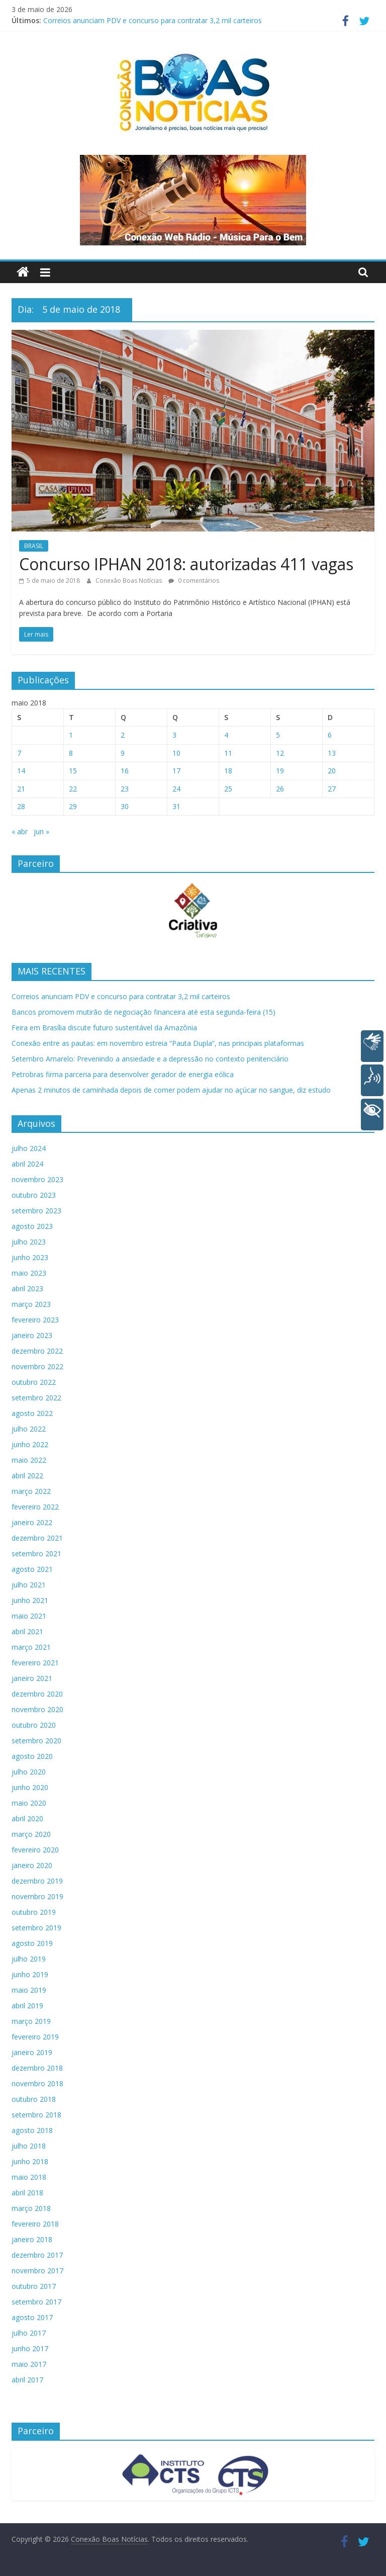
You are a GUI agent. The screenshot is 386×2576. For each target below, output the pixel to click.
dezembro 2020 (37, 1694)
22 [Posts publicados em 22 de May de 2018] (73, 788)
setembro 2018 (36, 2114)
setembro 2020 (36, 1740)
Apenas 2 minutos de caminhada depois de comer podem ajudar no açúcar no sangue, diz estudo (171, 1090)
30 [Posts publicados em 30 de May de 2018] (125, 806)
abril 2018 (27, 2192)
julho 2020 (29, 1771)
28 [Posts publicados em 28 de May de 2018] (21, 806)
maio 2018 (29, 2177)
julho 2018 (29, 2146)
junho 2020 (30, 1787)
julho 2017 (29, 2333)
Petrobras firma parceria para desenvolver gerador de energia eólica (123, 1074)
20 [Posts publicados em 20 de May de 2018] (332, 770)
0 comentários (193, 580)
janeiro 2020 (32, 1865)
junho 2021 (30, 1600)
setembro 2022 (36, 1397)
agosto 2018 (32, 2130)
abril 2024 (27, 1164)
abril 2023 (27, 1288)
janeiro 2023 (32, 1335)
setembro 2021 (36, 1553)
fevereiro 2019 (35, 2036)
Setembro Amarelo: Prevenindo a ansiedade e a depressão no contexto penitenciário (150, 1058)
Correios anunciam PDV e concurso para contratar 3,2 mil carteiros (152, 20)
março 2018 (31, 2208)
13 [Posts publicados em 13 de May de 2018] (332, 753)
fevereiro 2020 (35, 1849)
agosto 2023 (32, 1226)
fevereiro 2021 (35, 1662)
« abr (20, 831)
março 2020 (31, 1834)
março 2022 (31, 1491)
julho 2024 (29, 1148)
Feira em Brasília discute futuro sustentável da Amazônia (104, 1027)
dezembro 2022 (37, 1351)
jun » (41, 831)
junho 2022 (30, 1444)
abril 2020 (27, 1818)
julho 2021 (29, 1584)
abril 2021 (27, 1631)
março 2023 (31, 1304)
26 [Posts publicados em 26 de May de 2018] (280, 788)
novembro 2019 (37, 1896)
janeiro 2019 (32, 2052)
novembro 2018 (37, 2083)
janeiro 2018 (32, 2239)
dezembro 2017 (37, 2255)
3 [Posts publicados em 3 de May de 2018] (174, 735)
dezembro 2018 (37, 2068)
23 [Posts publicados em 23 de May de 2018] (125, 788)
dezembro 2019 (37, 1881)
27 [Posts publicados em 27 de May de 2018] (332, 788)
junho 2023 (30, 1257)
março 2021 (31, 1647)
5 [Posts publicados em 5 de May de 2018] (278, 735)
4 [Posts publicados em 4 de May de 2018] (226, 735)
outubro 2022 (34, 1382)
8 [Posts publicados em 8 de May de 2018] (71, 753)
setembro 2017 (36, 2301)
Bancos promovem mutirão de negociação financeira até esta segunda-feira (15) (143, 1012)
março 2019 (31, 2021)
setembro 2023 (36, 1210)
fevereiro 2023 (35, 1319)
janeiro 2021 (32, 1678)
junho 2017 (30, 2348)
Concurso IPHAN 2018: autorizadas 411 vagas (186, 564)
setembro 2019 (36, 1927)
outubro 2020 (34, 1725)
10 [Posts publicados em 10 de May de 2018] (176, 753)
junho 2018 (30, 2161)
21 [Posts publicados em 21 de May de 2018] (21, 788)
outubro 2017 (34, 2286)
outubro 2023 (34, 1195)
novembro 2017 (37, 2270)
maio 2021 (29, 1616)
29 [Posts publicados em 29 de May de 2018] (73, 806)
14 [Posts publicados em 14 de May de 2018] (21, 770)
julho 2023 (29, 1242)
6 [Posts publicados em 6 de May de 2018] (330, 735)
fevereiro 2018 (35, 2224)
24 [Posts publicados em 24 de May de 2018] (176, 788)
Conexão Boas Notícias (129, 580)
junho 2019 (30, 1974)
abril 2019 (27, 2005)
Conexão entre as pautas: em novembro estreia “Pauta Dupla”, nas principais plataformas (158, 1043)
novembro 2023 (37, 1179)
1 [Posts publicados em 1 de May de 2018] (71, 735)
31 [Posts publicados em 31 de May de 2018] (176, 806)
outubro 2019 (34, 1912)
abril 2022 (27, 1475)
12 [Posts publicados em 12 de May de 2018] (280, 753)
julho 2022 (29, 1429)
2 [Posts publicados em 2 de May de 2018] (123, 735)
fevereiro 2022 (35, 1507)
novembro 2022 (37, 1366)
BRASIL (33, 546)
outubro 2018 (34, 2099)
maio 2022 (29, 1460)
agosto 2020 (32, 1756)
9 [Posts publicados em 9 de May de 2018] (123, 753)
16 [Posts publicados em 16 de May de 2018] (125, 770)
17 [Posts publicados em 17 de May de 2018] (176, 770)
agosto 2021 (32, 1569)
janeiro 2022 (32, 1522)
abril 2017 (27, 2379)
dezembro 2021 (37, 1538)
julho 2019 (29, 1959)
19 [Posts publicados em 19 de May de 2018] (280, 770)
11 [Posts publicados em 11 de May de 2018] (228, 753)
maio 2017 (29, 2364)
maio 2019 (29, 1990)
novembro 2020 (37, 1709)
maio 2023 (29, 1273)
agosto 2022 (32, 1413)
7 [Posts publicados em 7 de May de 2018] (19, 753)
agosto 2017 (32, 2317)
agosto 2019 (32, 1943)
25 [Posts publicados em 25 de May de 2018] (228, 788)
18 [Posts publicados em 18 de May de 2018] (228, 770)
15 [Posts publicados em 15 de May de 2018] (73, 770)
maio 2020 (29, 1803)
